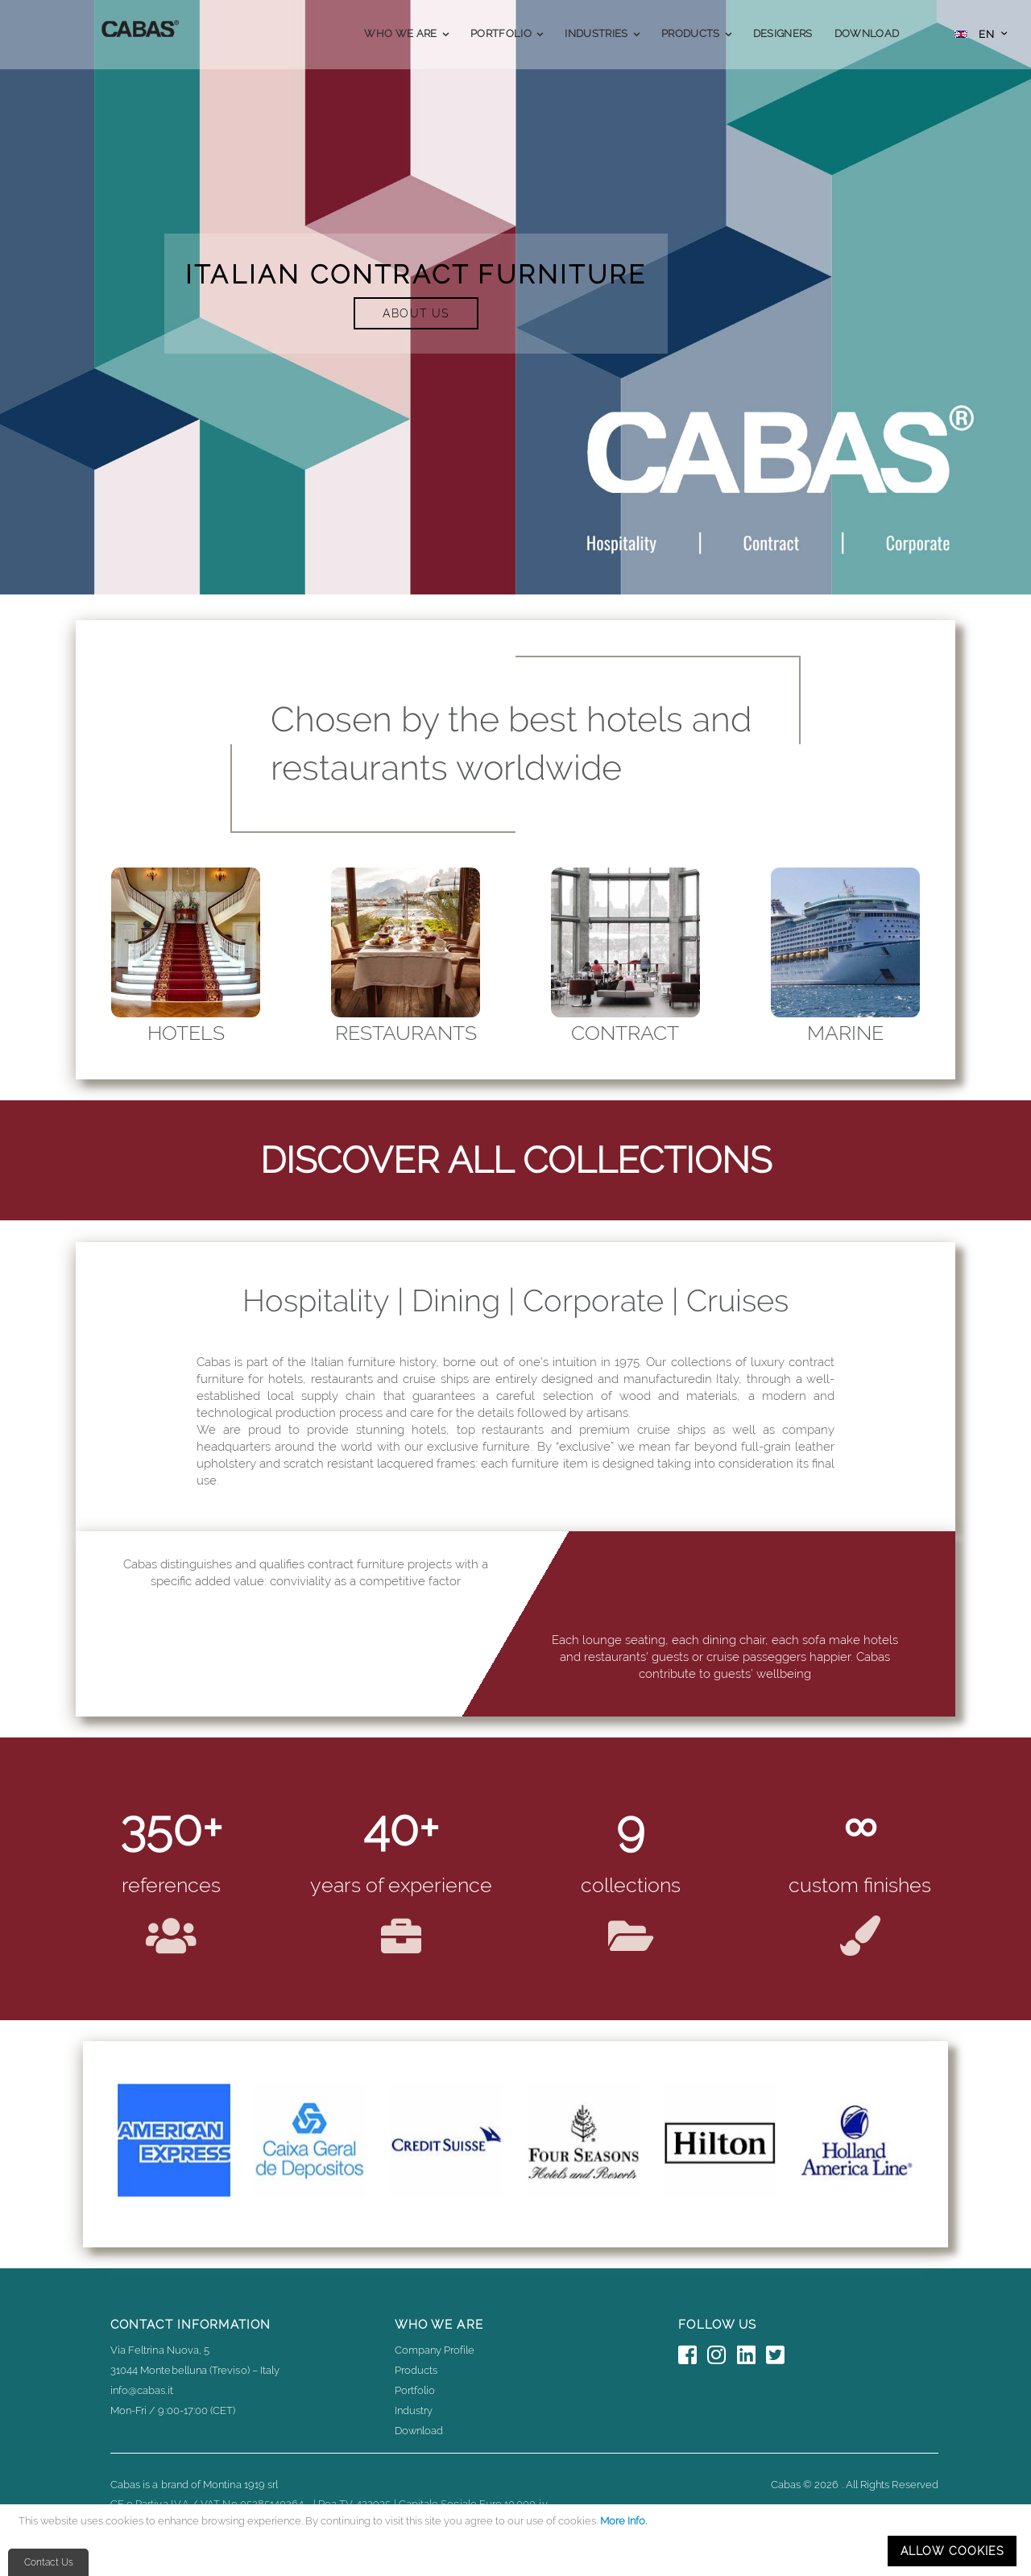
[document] (518, 2540)
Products (416, 2370)
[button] (980, 35)
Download (419, 2431)
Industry (414, 2410)
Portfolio (415, 2390)
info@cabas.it (141, 2390)
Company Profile (435, 2350)
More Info (622, 2521)
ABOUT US (416, 313)
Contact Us (48, 2562)
